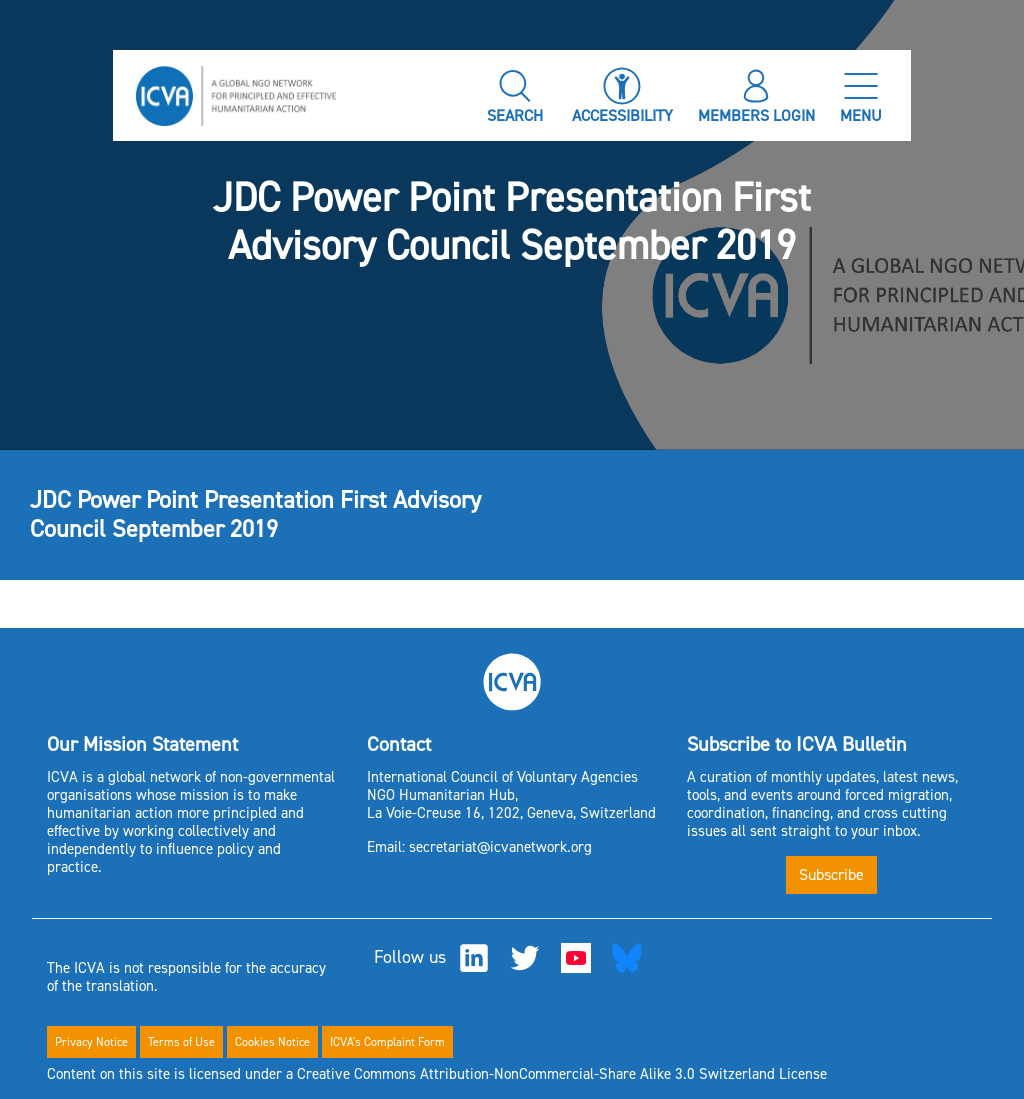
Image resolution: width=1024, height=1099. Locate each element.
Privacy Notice (91, 1042)
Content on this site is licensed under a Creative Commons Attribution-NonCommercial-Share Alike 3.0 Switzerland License (437, 1074)
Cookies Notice (272, 1042)
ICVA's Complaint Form (387, 1042)
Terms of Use (181, 1042)
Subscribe (831, 874)
